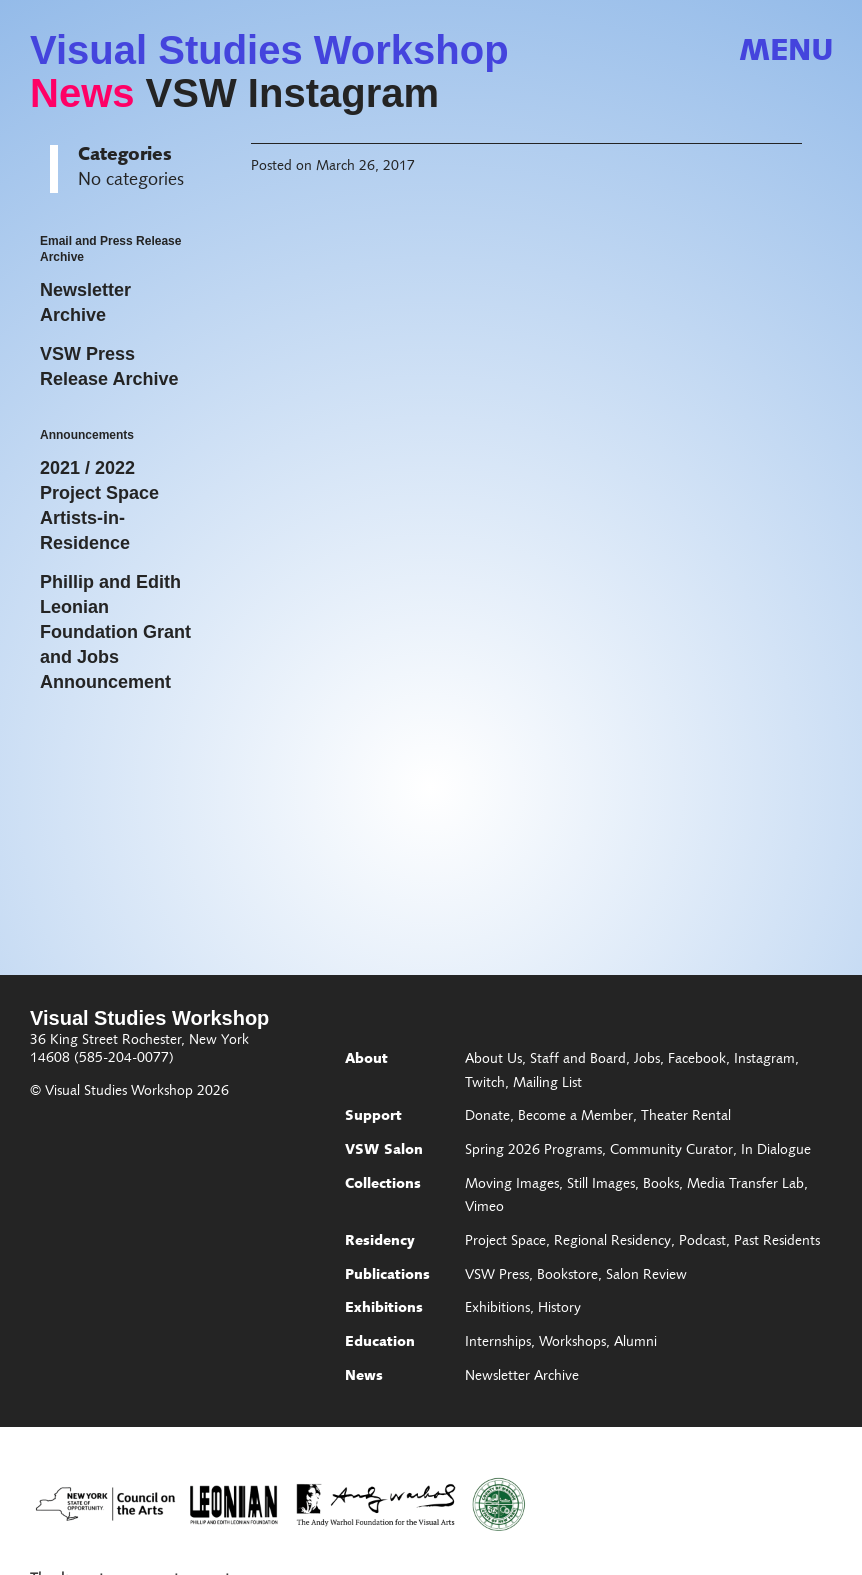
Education (380, 1343)
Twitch (485, 1084)
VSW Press (497, 1276)
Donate (487, 1117)
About (366, 1060)
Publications (387, 1276)
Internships (498, 1343)
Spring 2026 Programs (533, 1151)
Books (661, 1185)
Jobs (647, 1060)
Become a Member (575, 1117)
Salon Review (646, 1276)
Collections (383, 1185)
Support (373, 1117)
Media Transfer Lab (745, 1185)
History (559, 1309)
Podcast (702, 1242)
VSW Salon (384, 1151)
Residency (380, 1242)
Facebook (697, 1060)
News (82, 93)
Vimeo (484, 1208)
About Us (493, 1060)
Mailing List (547, 1084)
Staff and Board (578, 1060)
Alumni (635, 1343)
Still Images (601, 1185)
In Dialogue (776, 1151)
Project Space (505, 1242)
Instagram (764, 1060)
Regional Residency (612, 1242)
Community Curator (671, 1151)
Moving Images (512, 1185)
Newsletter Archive (522, 1377)
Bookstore (567, 1276)
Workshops (572, 1343)
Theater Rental (686, 1117)
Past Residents (777, 1242)
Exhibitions (384, 1309)
